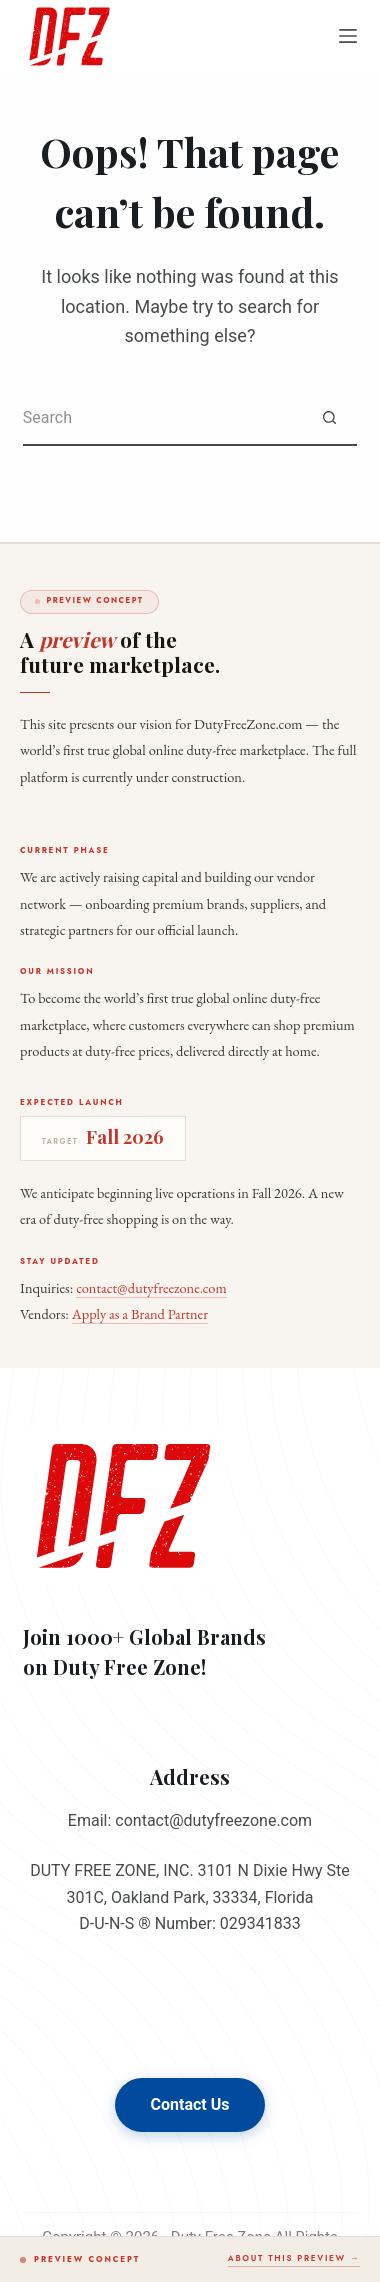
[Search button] (329, 418)
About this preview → (294, 2258)
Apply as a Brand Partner (140, 1313)
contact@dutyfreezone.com (151, 1287)
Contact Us (190, 2104)
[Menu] (348, 36)
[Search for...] (162, 418)
